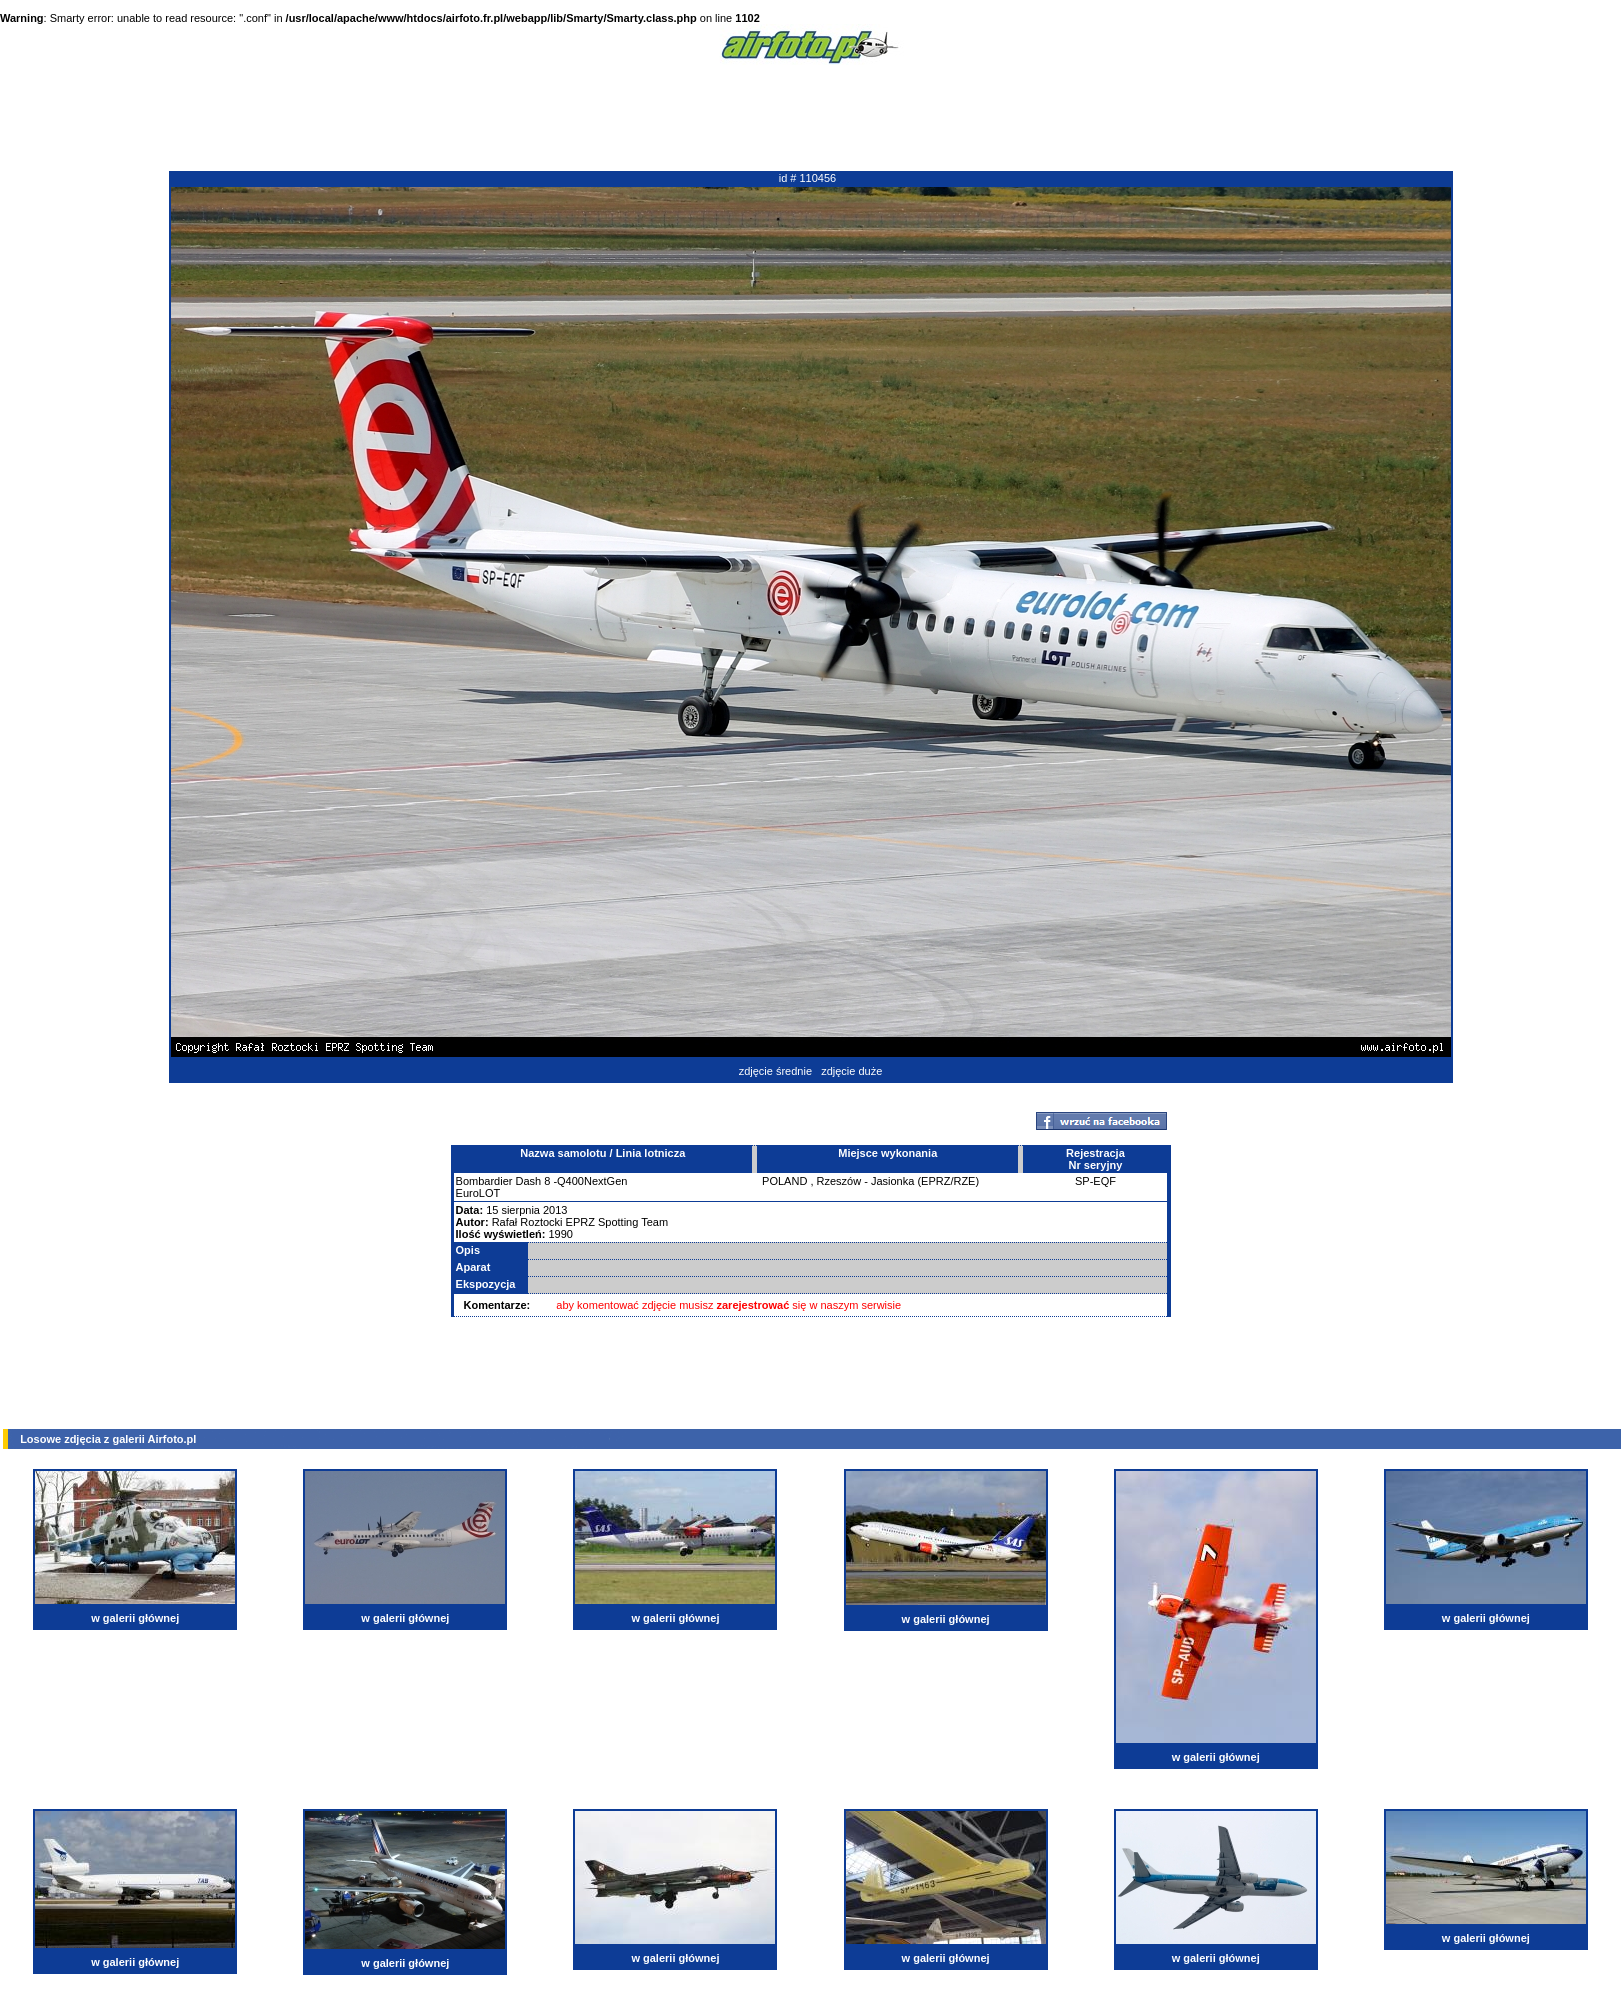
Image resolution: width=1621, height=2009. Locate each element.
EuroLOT (478, 1193)
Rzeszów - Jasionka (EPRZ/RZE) (898, 1181)
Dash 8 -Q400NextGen (571, 1181)
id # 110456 (808, 178)
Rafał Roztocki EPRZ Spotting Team (580, 1222)
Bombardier (484, 1181)
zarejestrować (753, 1305)
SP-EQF (1095, 1181)
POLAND (784, 1181)
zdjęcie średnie (775, 1071)
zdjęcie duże (851, 1071)
